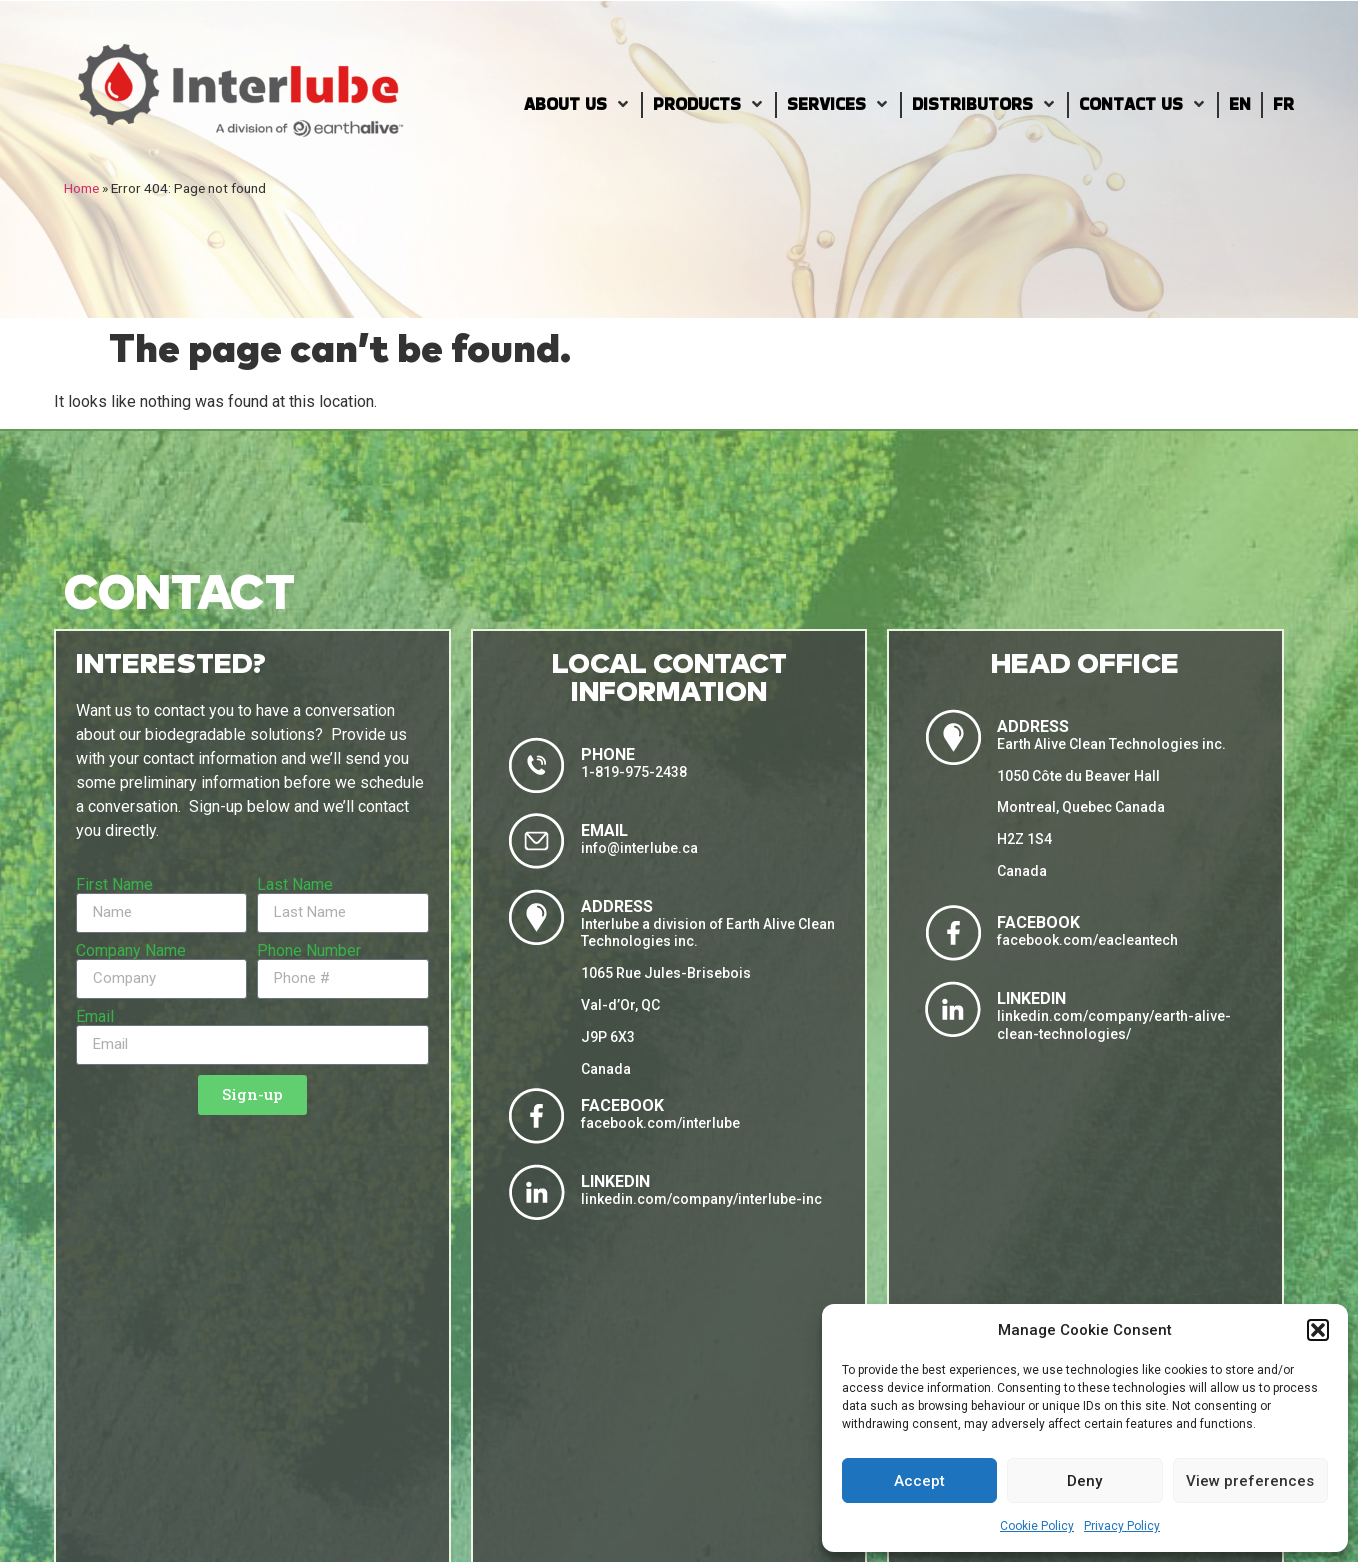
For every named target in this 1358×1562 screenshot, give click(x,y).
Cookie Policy (1037, 1526)
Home (81, 188)
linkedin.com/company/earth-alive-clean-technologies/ (1114, 1025)
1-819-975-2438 (634, 772)
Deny (1084, 1481)
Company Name (131, 951)
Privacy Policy (1122, 1526)
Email (95, 1017)
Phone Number (309, 951)
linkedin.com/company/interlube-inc (701, 1199)
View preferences (1250, 1481)
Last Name (295, 885)
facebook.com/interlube (660, 1123)
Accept (919, 1481)
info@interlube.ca (639, 848)
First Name (114, 885)
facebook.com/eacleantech (1087, 940)
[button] (1318, 1330)
